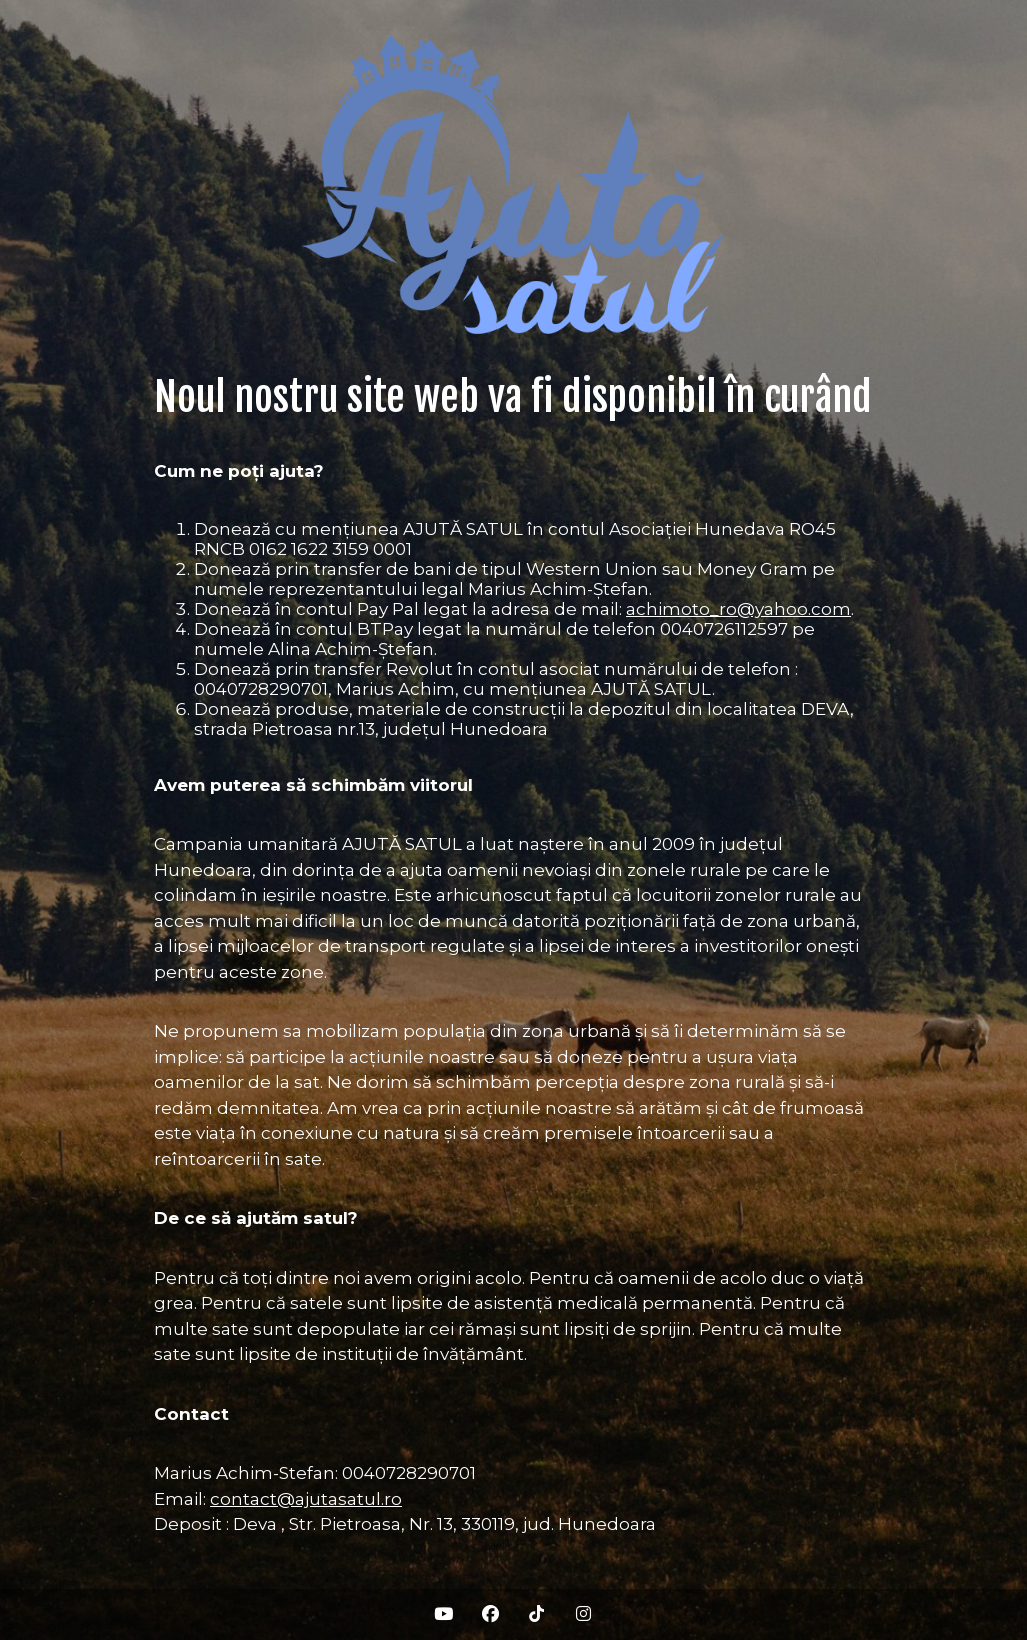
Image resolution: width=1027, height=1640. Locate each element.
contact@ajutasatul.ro (306, 1499)
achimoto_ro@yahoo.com (738, 609)
